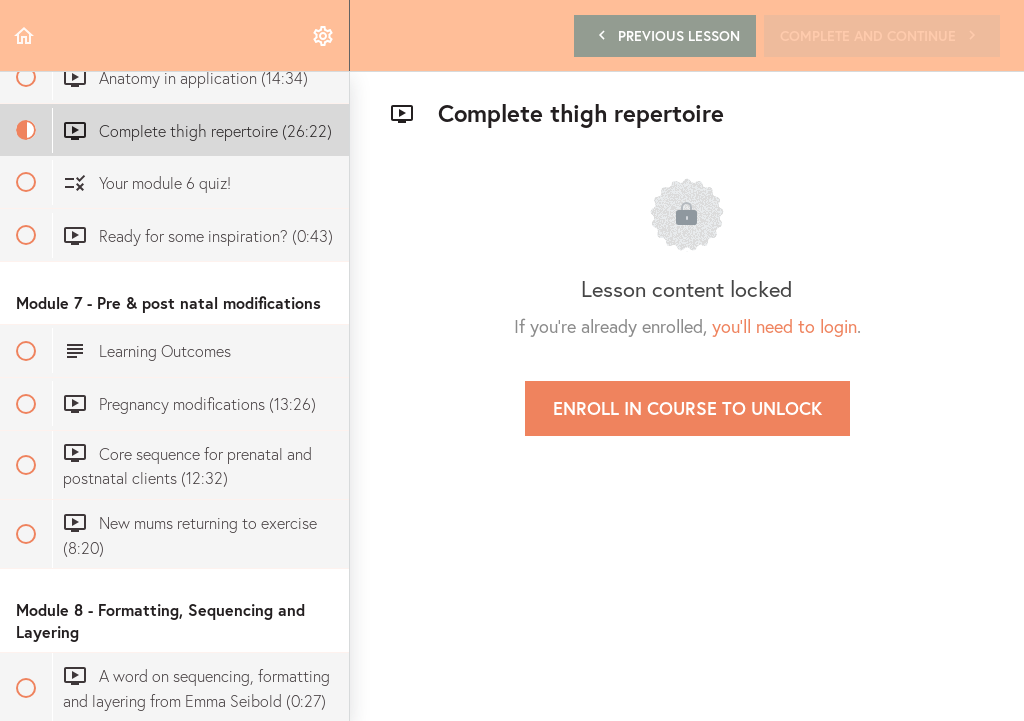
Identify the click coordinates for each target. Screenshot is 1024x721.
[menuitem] (324, 35)
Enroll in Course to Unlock (687, 408)
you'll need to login (784, 326)
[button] (25, 35)
